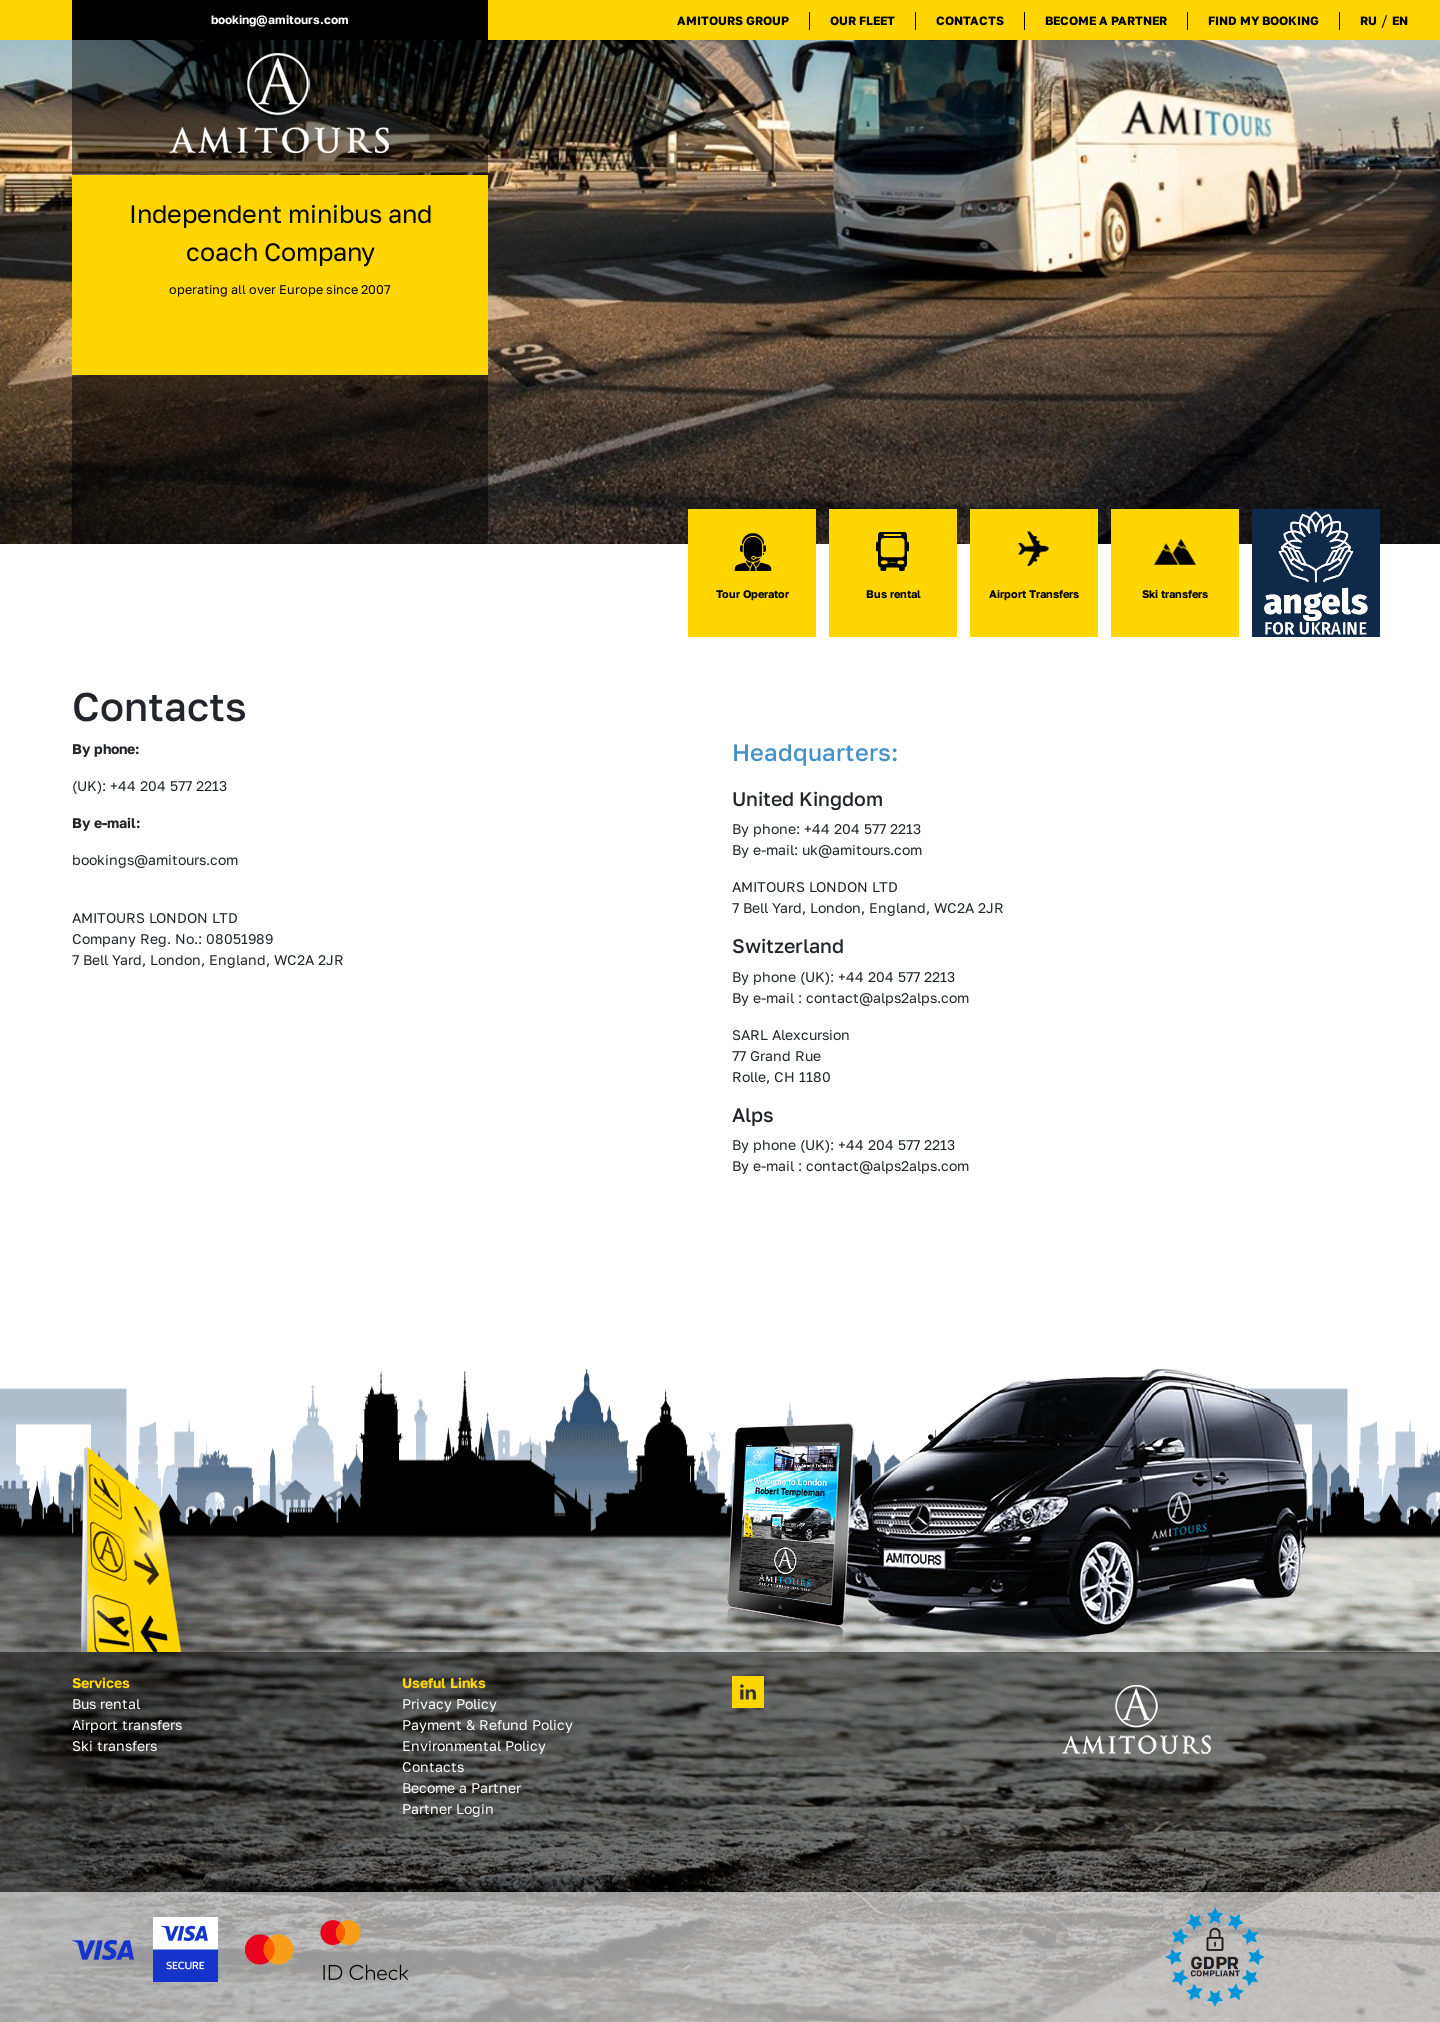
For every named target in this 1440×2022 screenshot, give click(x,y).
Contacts (970, 20)
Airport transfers (127, 1724)
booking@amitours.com (280, 19)
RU (1368, 20)
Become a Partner (1106, 20)
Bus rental (106, 1703)
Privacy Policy (449, 1703)
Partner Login (448, 1808)
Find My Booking (1263, 20)
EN (1400, 20)
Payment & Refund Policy (487, 1724)
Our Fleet (862, 20)
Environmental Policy (474, 1745)
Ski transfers (114, 1745)
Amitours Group (733, 20)
